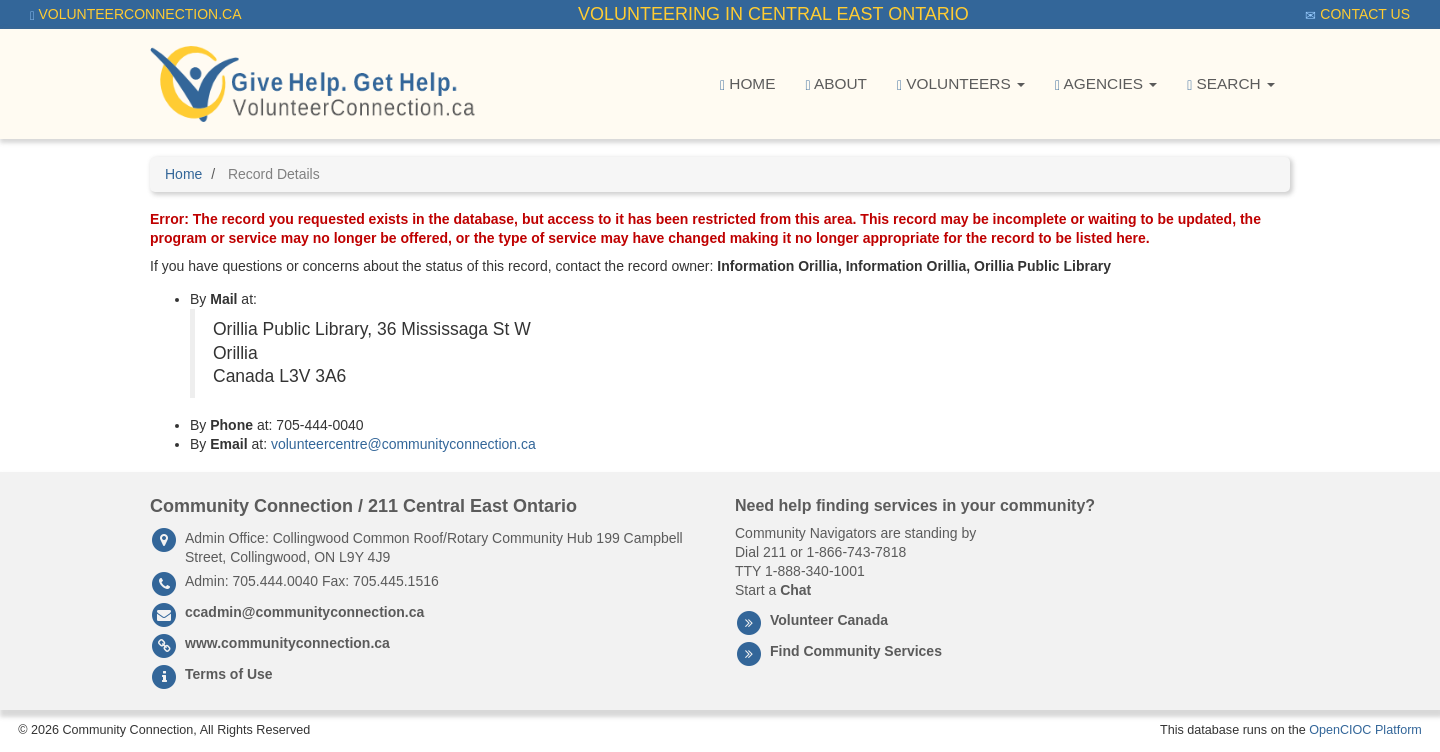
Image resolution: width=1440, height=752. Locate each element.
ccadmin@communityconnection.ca (304, 612)
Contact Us (1357, 14)
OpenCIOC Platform (1365, 730)
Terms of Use (229, 674)
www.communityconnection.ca (287, 643)
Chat (795, 590)
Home (748, 84)
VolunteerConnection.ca (136, 14)
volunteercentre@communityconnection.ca (403, 444)
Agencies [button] (1106, 84)
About (836, 84)
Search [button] (1231, 84)
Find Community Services (856, 651)
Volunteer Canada (829, 620)
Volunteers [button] (961, 84)
